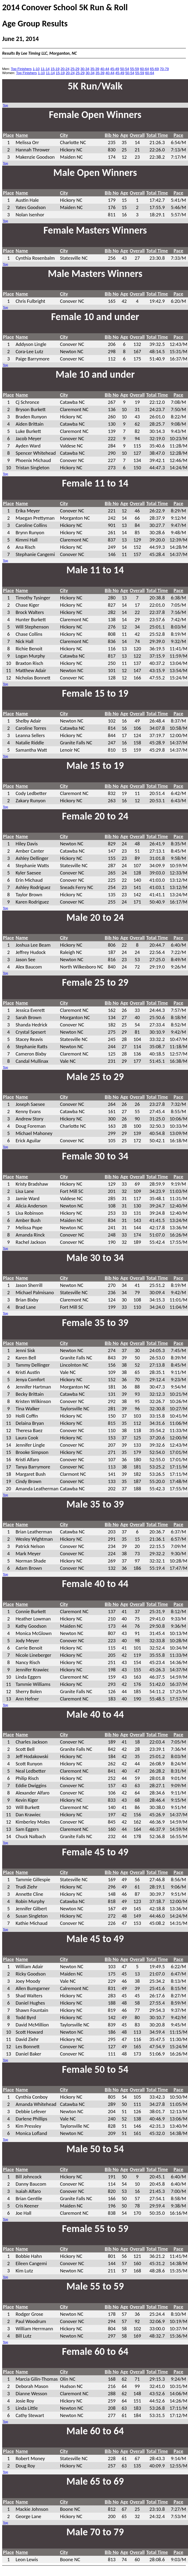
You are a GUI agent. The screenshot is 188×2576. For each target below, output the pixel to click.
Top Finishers (21, 69)
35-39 (94, 69)
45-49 (114, 69)
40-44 (104, 69)
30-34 (84, 69)
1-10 (36, 69)
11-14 (45, 69)
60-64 (144, 69)
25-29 (75, 69)
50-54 (124, 69)
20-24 (65, 69)
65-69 (154, 69)
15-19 (55, 69)
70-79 (164, 69)
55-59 (134, 69)
